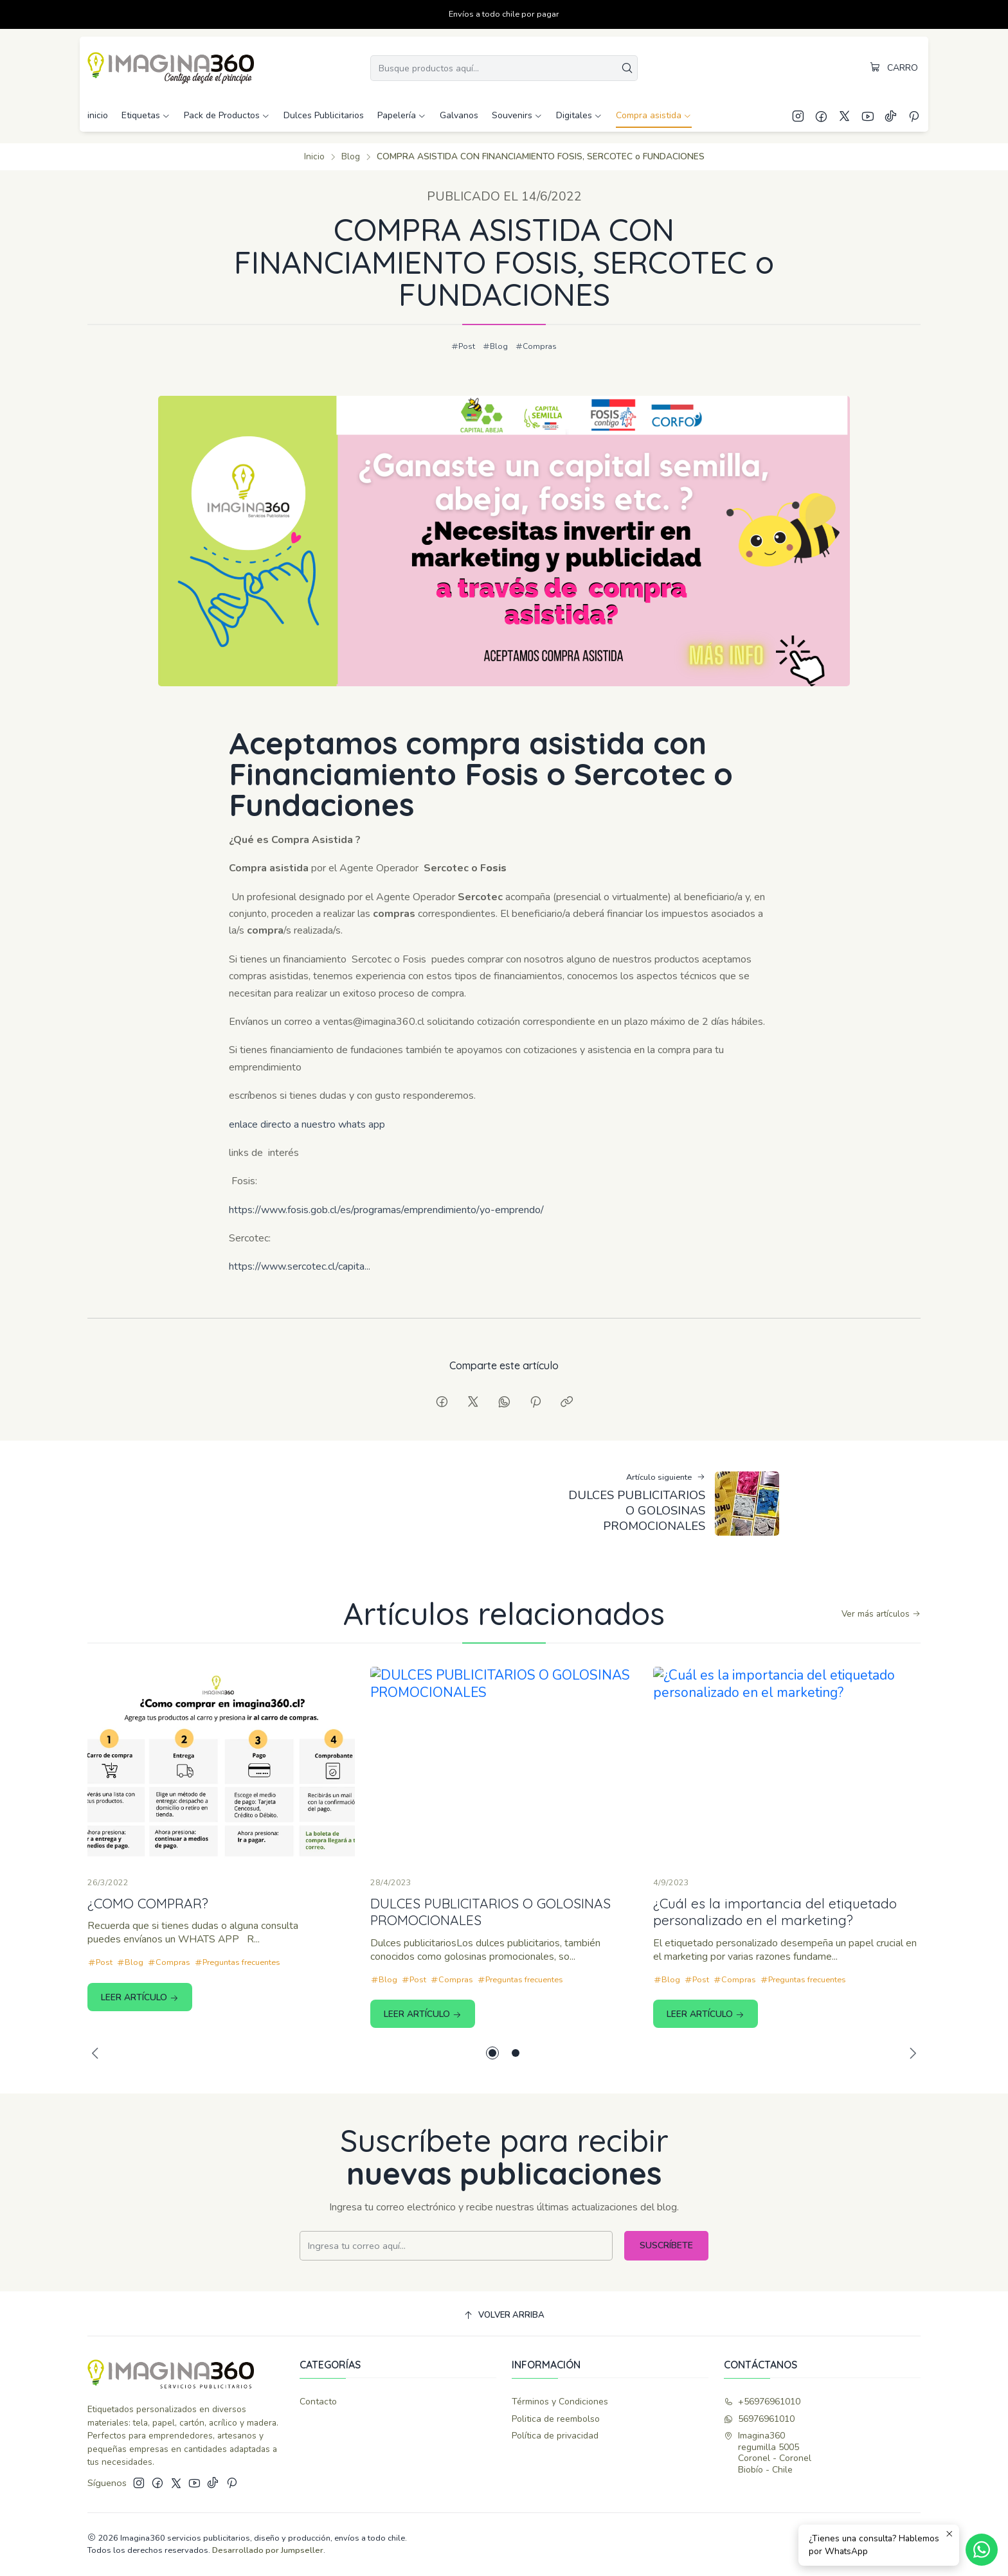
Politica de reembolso (556, 2419)
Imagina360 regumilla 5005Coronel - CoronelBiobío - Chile (767, 2452)
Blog (350, 156)
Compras (536, 346)
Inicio (314, 156)
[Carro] (894, 68)
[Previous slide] (97, 2053)
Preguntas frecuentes (237, 2017)
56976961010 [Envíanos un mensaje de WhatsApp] (759, 2419)
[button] (492, 2053)
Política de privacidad (555, 2435)
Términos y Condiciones (560, 2401)
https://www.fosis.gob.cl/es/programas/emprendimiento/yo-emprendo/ (386, 1265)
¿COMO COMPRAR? (147, 1958)
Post (463, 346)
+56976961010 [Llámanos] (762, 2401)
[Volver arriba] (504, 2315)
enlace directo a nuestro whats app (307, 1180)
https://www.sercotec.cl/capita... (299, 1322)
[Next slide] (911, 2053)
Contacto (318, 2401)
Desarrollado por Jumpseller (267, 2550)
